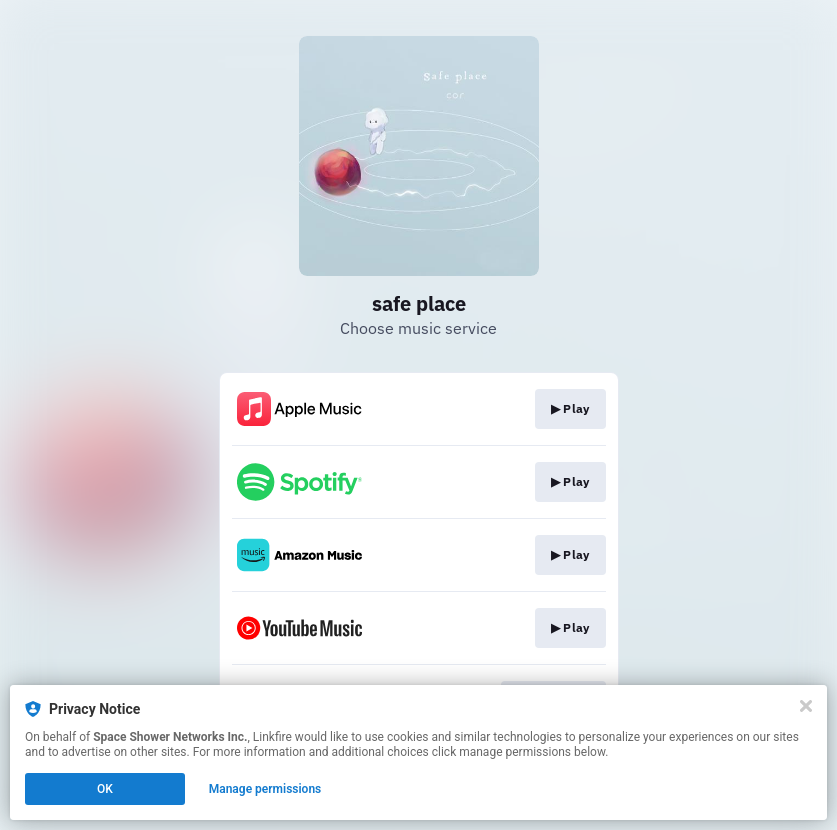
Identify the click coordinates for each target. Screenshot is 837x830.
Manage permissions (265, 789)
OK (105, 789)
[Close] (806, 706)
